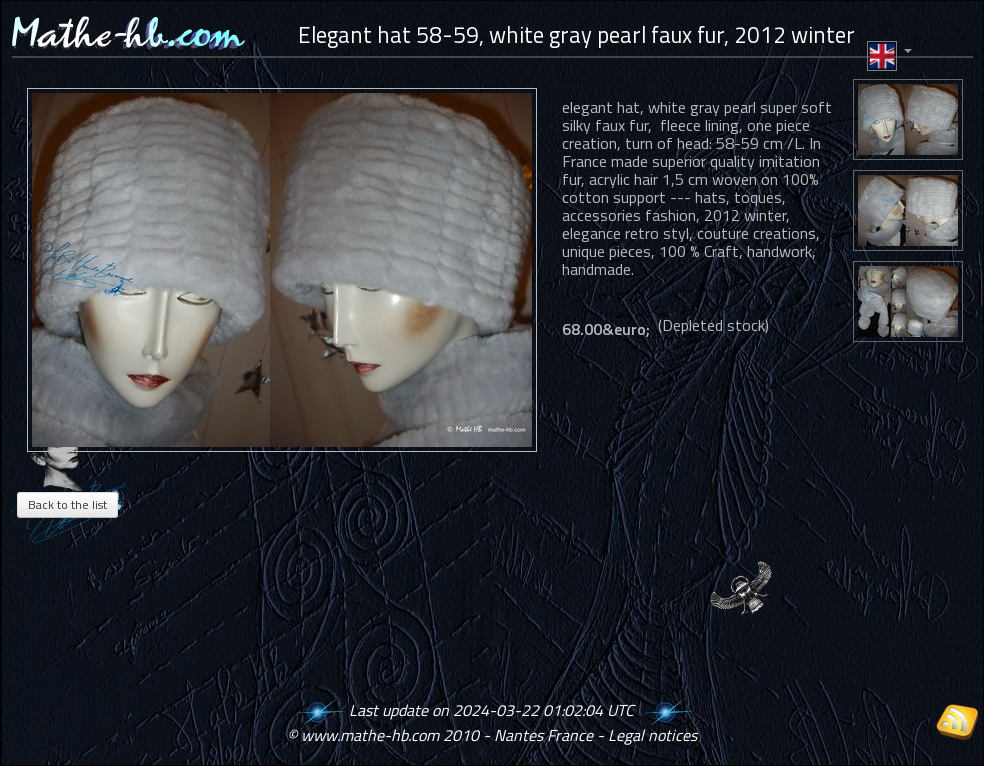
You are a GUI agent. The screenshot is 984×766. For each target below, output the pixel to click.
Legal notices (652, 735)
